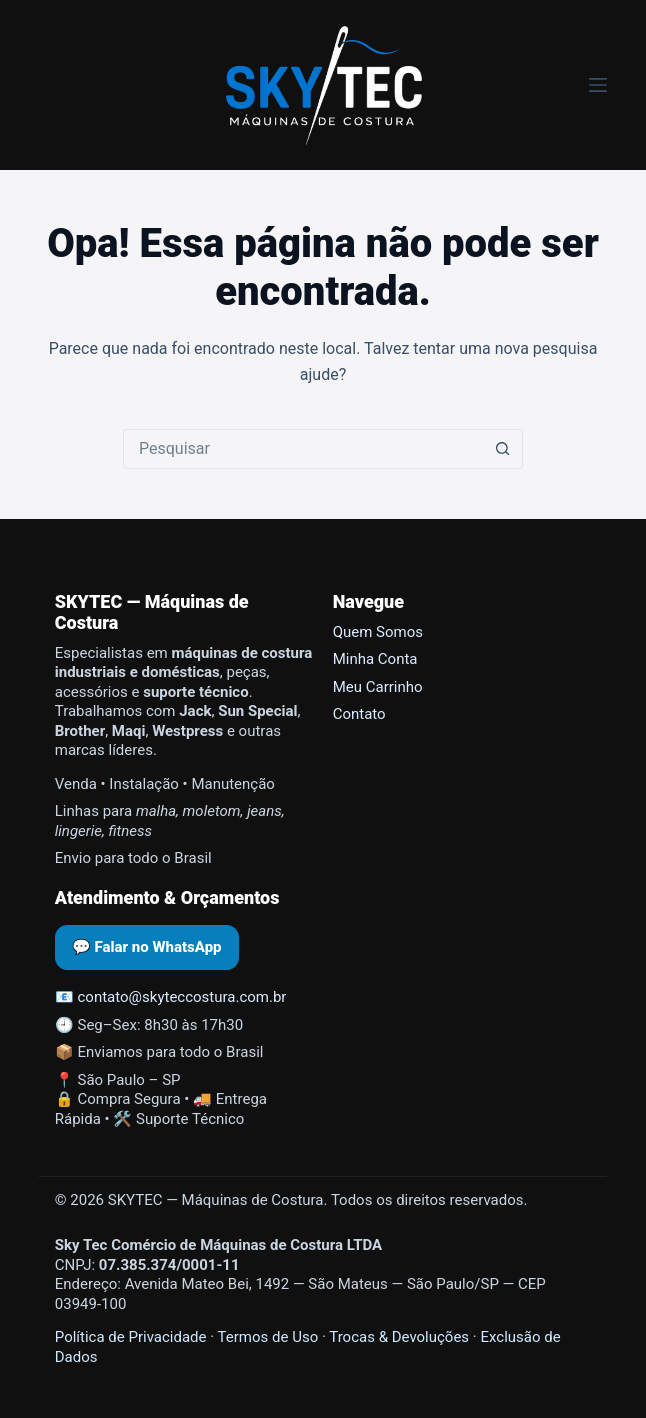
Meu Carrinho (378, 687)
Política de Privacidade (131, 1337)
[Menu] (598, 85)
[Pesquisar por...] (303, 449)
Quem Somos (378, 632)
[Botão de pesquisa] (502, 449)
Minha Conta (375, 659)
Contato (359, 714)
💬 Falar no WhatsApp (147, 947)
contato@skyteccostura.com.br (182, 997)
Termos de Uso (268, 1337)
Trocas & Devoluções (399, 1337)
